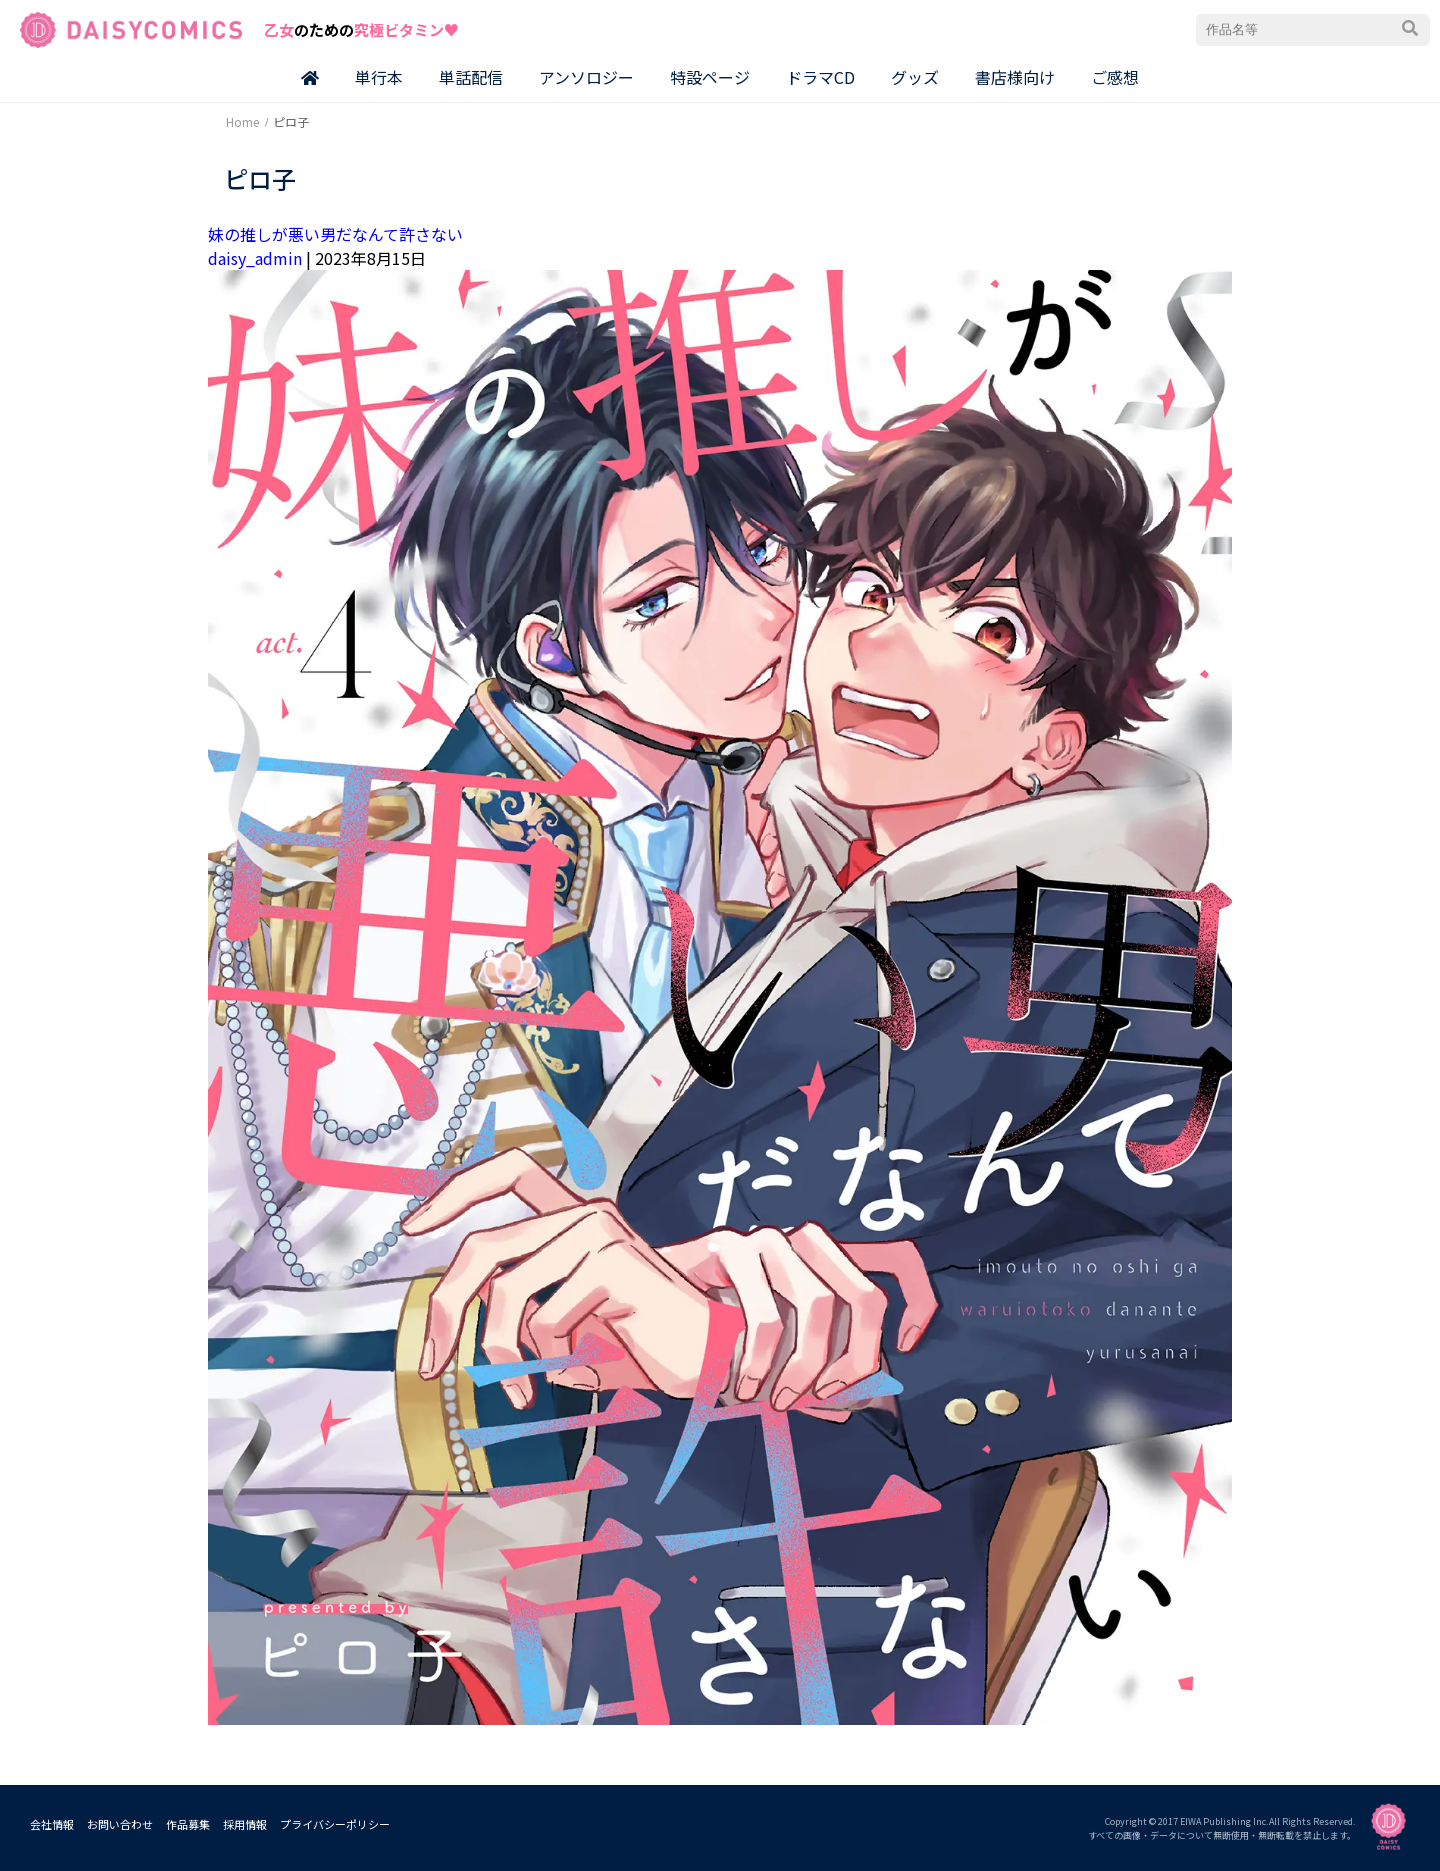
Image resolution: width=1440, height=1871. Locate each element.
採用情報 (245, 1824)
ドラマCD (820, 77)
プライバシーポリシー (335, 1824)
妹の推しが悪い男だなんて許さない (335, 234)
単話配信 (471, 77)
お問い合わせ (120, 1824)
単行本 (379, 77)
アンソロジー (586, 77)
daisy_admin (255, 258)
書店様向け (1015, 77)
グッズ (915, 77)
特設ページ (710, 77)
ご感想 (1115, 77)
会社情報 (52, 1824)
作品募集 (188, 1824)
